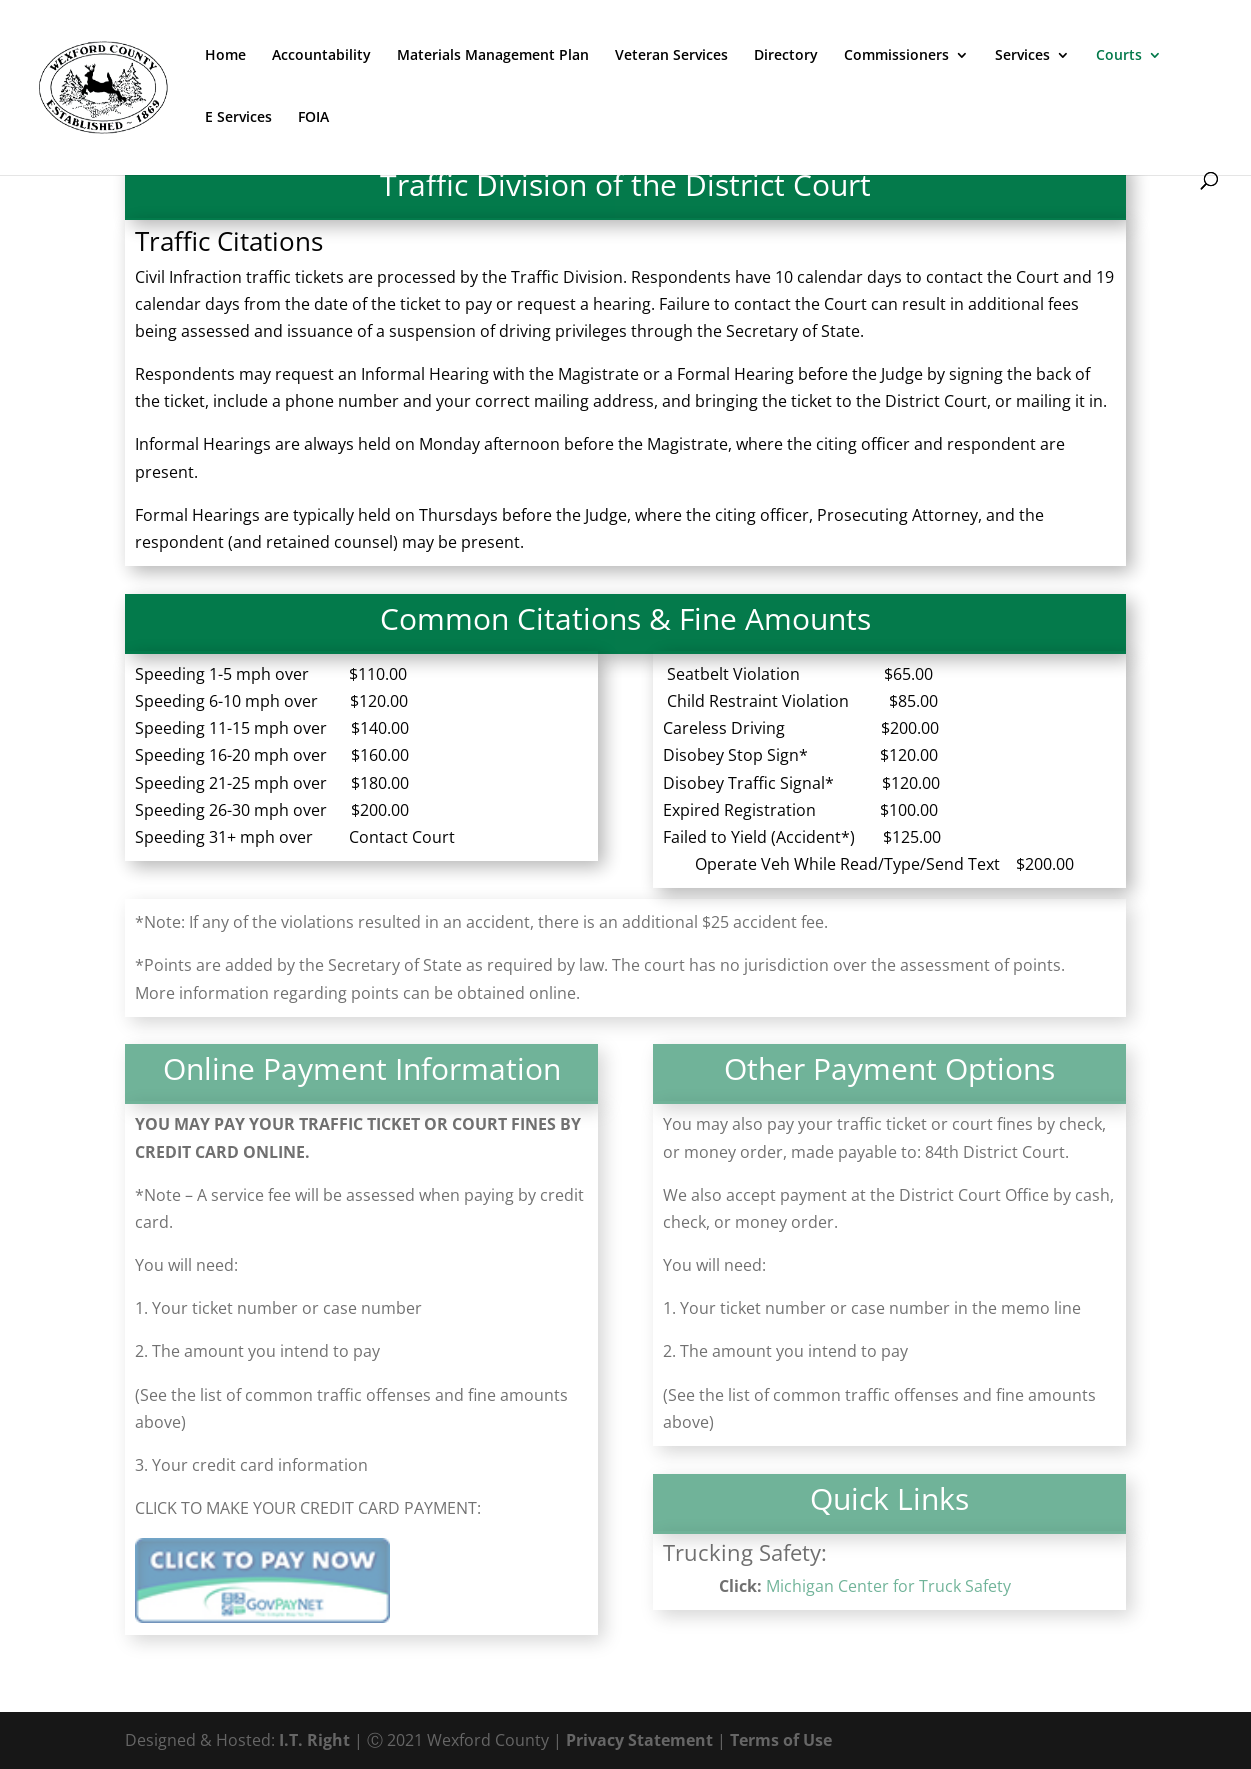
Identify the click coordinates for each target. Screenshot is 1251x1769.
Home (225, 56)
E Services (238, 118)
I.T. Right (314, 1740)
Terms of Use (781, 1740)
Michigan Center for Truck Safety (888, 1586)
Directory (786, 56)
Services (1022, 56)
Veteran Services (671, 56)
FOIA (313, 118)
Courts (1119, 56)
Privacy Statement (639, 1740)
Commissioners (896, 56)
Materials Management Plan (493, 56)
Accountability (321, 56)
